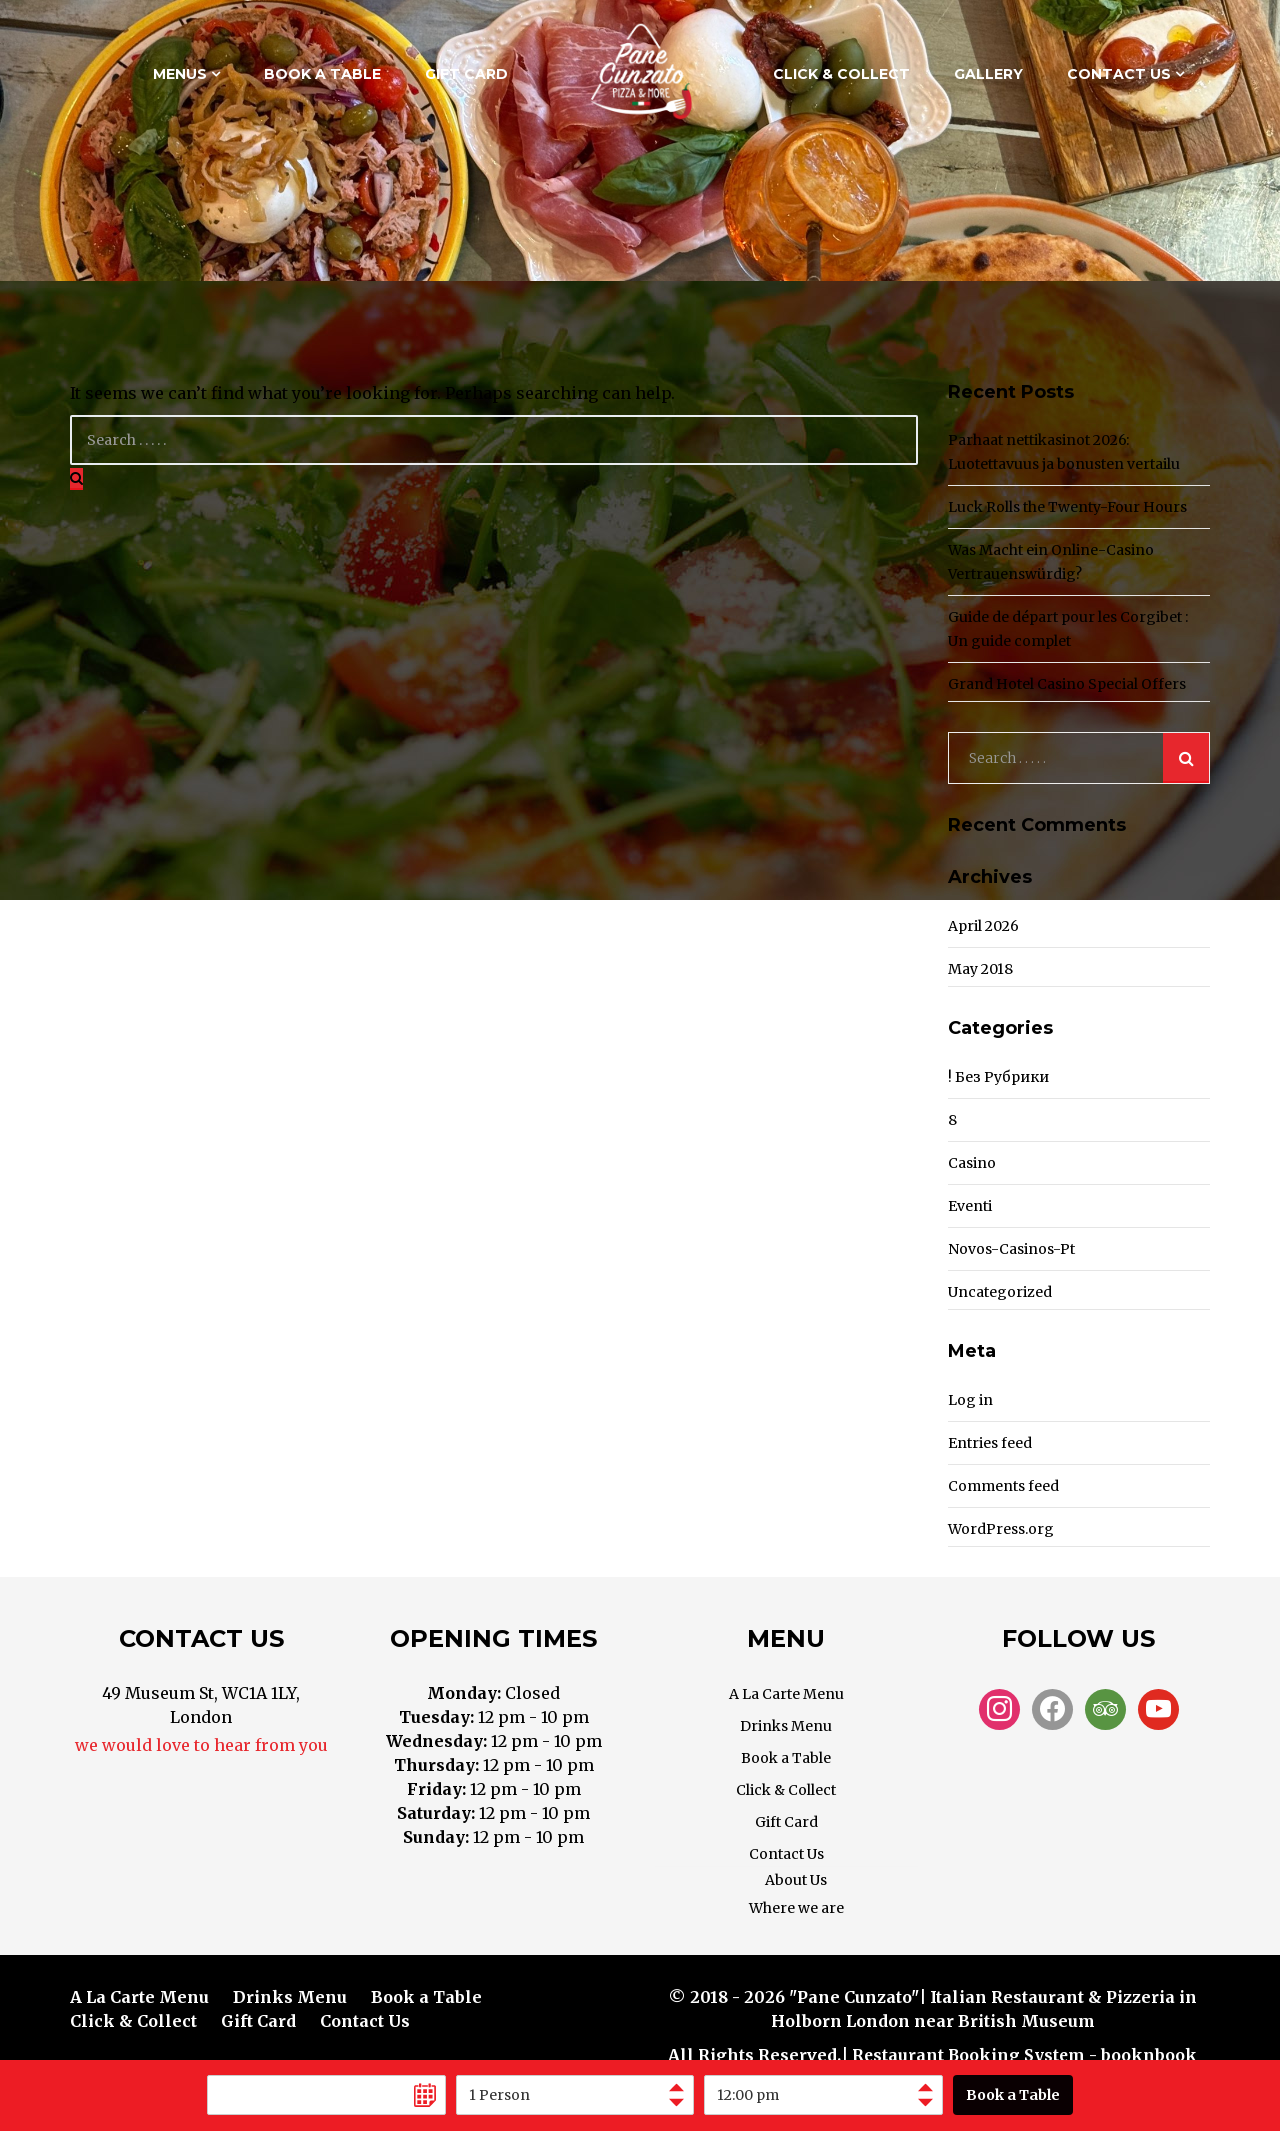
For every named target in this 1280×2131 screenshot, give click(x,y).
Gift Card (466, 74)
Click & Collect (841, 74)
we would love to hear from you (201, 1745)
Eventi (970, 1206)
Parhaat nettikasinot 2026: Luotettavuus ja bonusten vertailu (1064, 452)
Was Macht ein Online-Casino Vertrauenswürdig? (1051, 562)
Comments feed (1003, 1486)
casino (972, 1163)
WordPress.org (1001, 1529)
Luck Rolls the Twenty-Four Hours (1067, 507)
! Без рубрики (998, 1077)
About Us (796, 1880)
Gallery (988, 74)
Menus (180, 74)
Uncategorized (1000, 1292)
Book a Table (322, 74)
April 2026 (983, 926)
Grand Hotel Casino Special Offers (1067, 684)
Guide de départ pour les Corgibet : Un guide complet (1068, 629)
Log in (970, 1400)
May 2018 (980, 969)
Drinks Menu (786, 1726)
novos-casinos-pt (1011, 1249)
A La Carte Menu (786, 1694)
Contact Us (1119, 74)
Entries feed (990, 1443)
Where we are (796, 1908)
